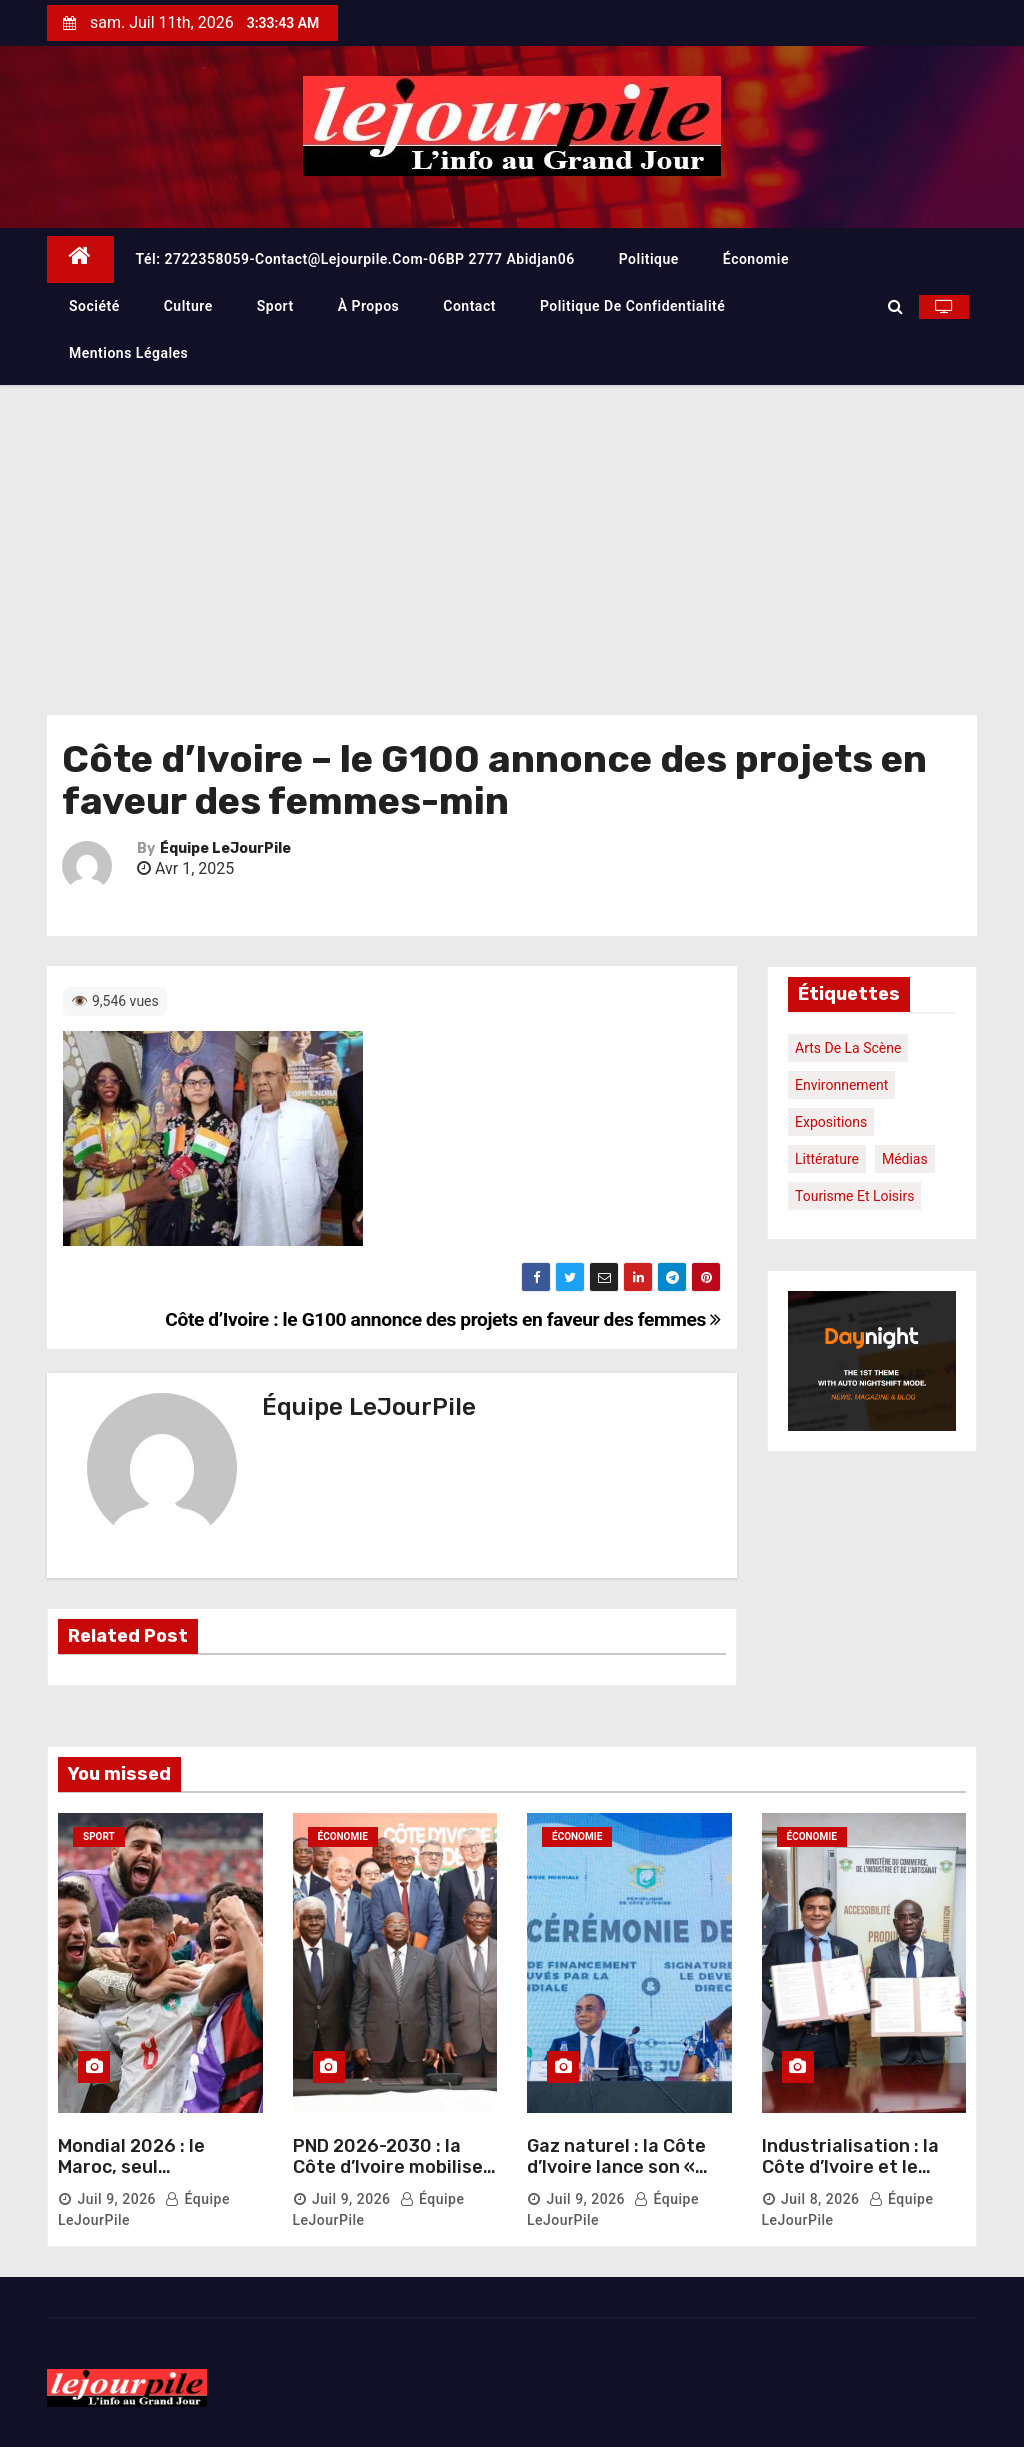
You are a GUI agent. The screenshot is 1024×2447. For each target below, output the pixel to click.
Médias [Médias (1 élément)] (905, 1159)
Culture (188, 306)
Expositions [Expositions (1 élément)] (831, 1122)
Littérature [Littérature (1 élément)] (827, 1159)
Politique (649, 259)
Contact (469, 306)
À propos (369, 306)
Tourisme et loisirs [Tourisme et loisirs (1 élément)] (854, 1196)
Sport (275, 306)
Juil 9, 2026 (116, 2199)
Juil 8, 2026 (820, 2199)
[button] (895, 306)
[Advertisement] (512, 535)
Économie (756, 259)
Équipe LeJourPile (225, 848)
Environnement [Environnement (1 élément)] (841, 1085)
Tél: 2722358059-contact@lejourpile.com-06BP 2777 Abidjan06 (355, 259)
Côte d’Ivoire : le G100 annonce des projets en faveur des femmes (443, 1319)
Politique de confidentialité (632, 306)
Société (94, 306)
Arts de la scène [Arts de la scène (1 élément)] (848, 1048)
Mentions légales (128, 353)
